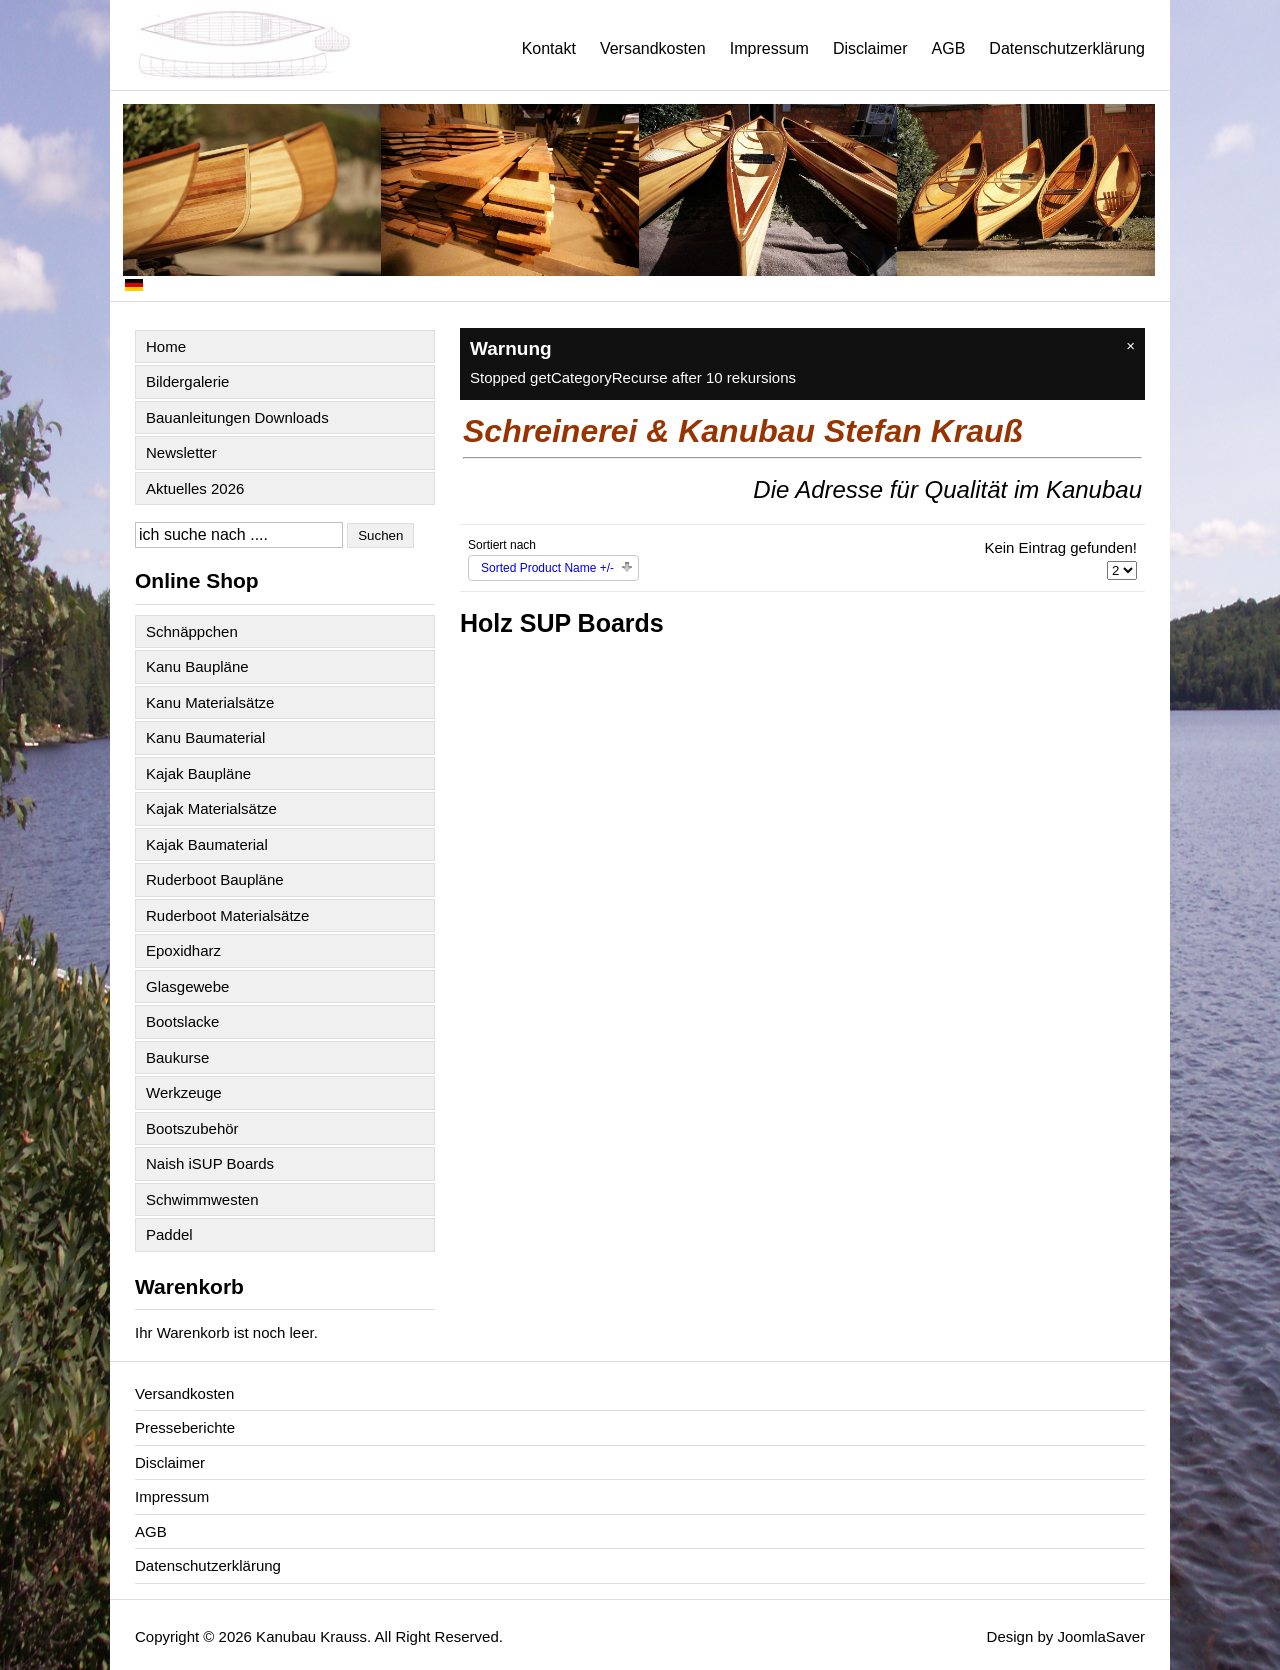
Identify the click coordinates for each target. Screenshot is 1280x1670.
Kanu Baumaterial (205, 737)
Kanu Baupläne (197, 666)
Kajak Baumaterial (207, 844)
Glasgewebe (187, 986)
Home (166, 346)
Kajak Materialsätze (211, 808)
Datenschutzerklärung (1067, 48)
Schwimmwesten (202, 1199)
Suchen (380, 535)
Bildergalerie (187, 381)
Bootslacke (182, 1021)
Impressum (769, 48)
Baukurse (177, 1057)
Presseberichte (185, 1427)
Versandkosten (653, 48)
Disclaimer (870, 48)
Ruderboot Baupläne (215, 879)
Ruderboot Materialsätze (227, 915)
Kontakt (549, 48)
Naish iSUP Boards (210, 1163)
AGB (949, 48)
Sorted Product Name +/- (547, 568)
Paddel (169, 1234)
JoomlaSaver (1101, 1636)
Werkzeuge (184, 1092)
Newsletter (181, 452)
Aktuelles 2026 (195, 488)
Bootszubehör (192, 1128)
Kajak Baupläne (198, 773)
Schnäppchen (192, 631)
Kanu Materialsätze (210, 702)
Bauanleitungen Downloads (237, 417)
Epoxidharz (183, 950)
